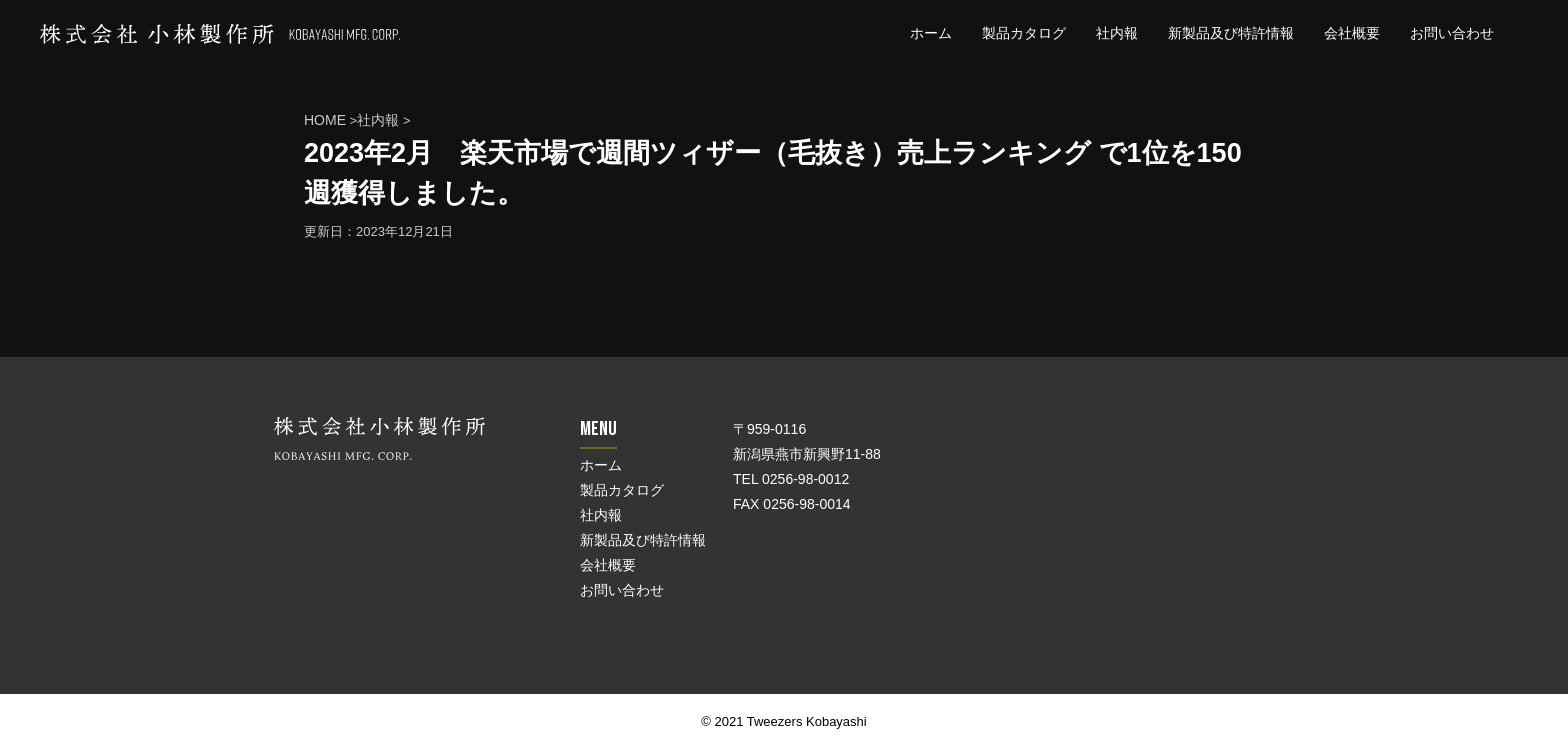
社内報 (1117, 33)
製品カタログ (1024, 33)
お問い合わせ (1452, 33)
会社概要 (1352, 33)
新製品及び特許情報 (1231, 33)
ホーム (931, 33)
